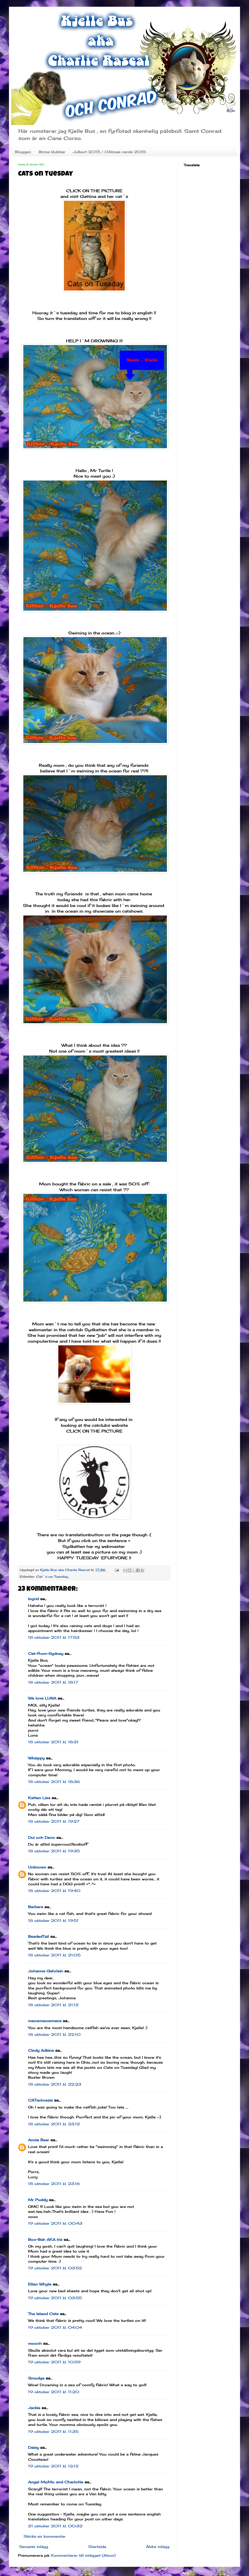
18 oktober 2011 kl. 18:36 (54, 1781)
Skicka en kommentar (45, 2536)
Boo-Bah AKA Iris (45, 2239)
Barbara (35, 1907)
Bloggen (23, 152)
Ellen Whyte (39, 2284)
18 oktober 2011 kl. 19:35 (54, 1851)
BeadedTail (38, 1936)
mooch (35, 2343)
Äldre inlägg (157, 2546)
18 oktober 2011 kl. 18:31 (53, 1742)
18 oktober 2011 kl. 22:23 (54, 2084)
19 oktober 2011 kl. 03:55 (55, 2298)
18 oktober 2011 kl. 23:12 (54, 2124)
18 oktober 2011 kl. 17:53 (53, 1637)
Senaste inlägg (33, 2546)
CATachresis (40, 2100)
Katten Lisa (39, 1798)
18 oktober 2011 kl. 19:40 (54, 1890)
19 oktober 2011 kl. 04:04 (55, 2327)
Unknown (37, 1867)
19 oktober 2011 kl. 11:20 (53, 2392)
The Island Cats (43, 2314)
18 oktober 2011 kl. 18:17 (53, 1682)
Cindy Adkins (41, 2050)
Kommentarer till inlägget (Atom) (83, 2555)
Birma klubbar (52, 152)
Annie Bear (38, 2140)
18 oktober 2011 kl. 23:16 (54, 2183)
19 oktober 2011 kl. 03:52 (55, 2268)
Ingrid (33, 1599)
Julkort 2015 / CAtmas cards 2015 (109, 152)
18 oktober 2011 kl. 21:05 (54, 1955)
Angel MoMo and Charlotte (55, 2482)
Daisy (33, 2447)
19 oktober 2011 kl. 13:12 (53, 2466)
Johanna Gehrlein (45, 1971)
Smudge (36, 2378)
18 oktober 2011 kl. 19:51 (53, 1920)
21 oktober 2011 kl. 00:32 (55, 2526)
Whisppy (36, 1758)
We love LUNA (42, 1698)
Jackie (34, 2408)
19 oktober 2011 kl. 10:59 (54, 2362)
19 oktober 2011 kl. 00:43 (55, 2223)
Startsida (97, 2546)
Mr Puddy (38, 2200)
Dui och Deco (41, 1837)
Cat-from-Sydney (45, 1653)
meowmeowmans (44, 2021)
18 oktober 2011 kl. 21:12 (53, 2005)
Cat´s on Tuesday (52, 1576)
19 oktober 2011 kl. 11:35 (53, 2431)
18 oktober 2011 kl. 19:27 (53, 1821)
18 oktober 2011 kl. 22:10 (54, 2034)
